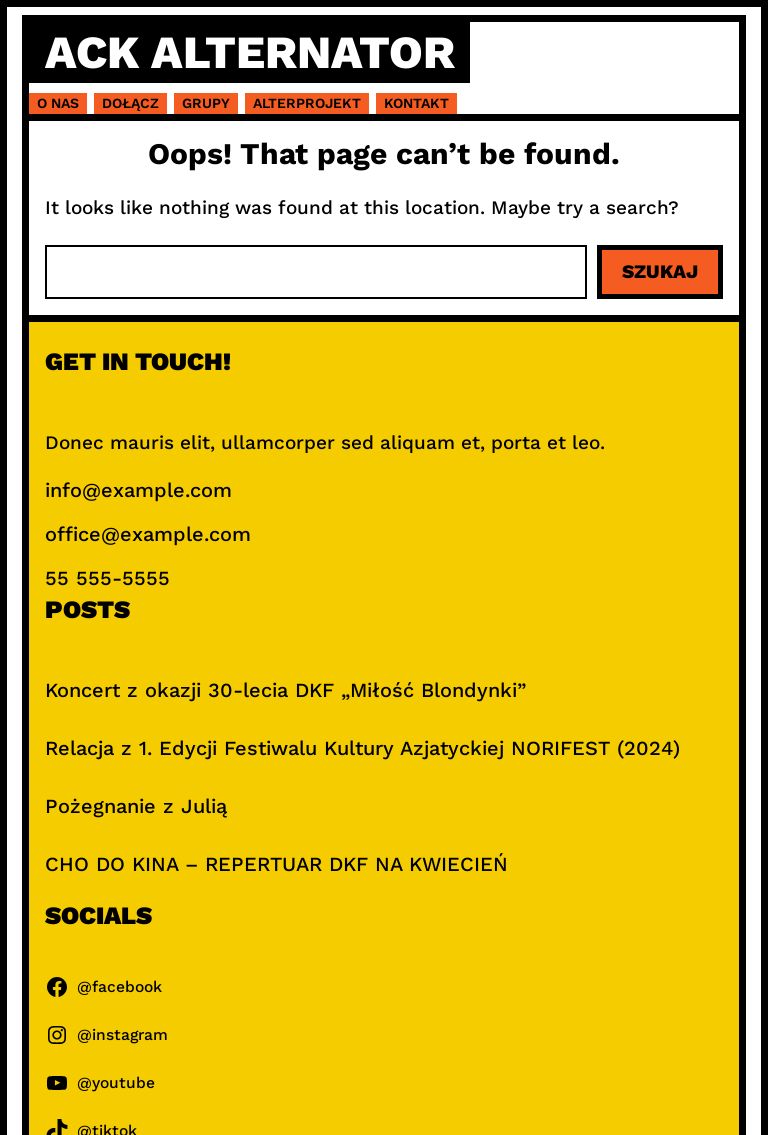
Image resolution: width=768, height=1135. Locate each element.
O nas (58, 103)
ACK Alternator (250, 52)
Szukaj (660, 271)
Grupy (206, 103)
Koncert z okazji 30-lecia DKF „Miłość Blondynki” (285, 690)
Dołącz (130, 103)
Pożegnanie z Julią (136, 806)
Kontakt (416, 103)
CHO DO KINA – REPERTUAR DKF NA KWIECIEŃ (276, 864)
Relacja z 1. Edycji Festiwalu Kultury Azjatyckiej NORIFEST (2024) (362, 748)
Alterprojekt (307, 103)
